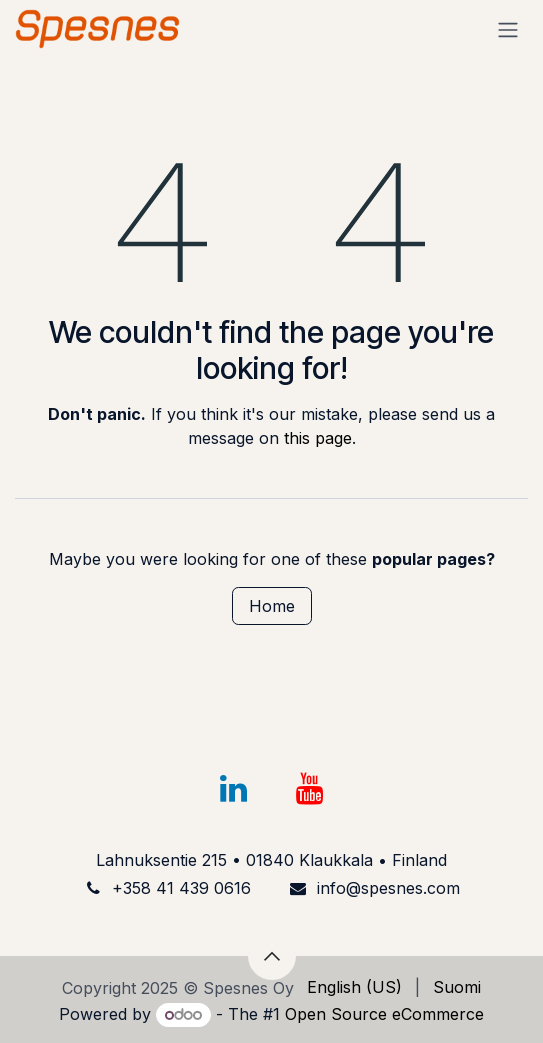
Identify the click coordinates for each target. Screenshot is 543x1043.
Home (272, 606)
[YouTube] (309, 789)
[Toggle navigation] (508, 29)
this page (318, 438)
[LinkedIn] (234, 789)
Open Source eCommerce (384, 1014)
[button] (272, 956)
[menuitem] (354, 987)
